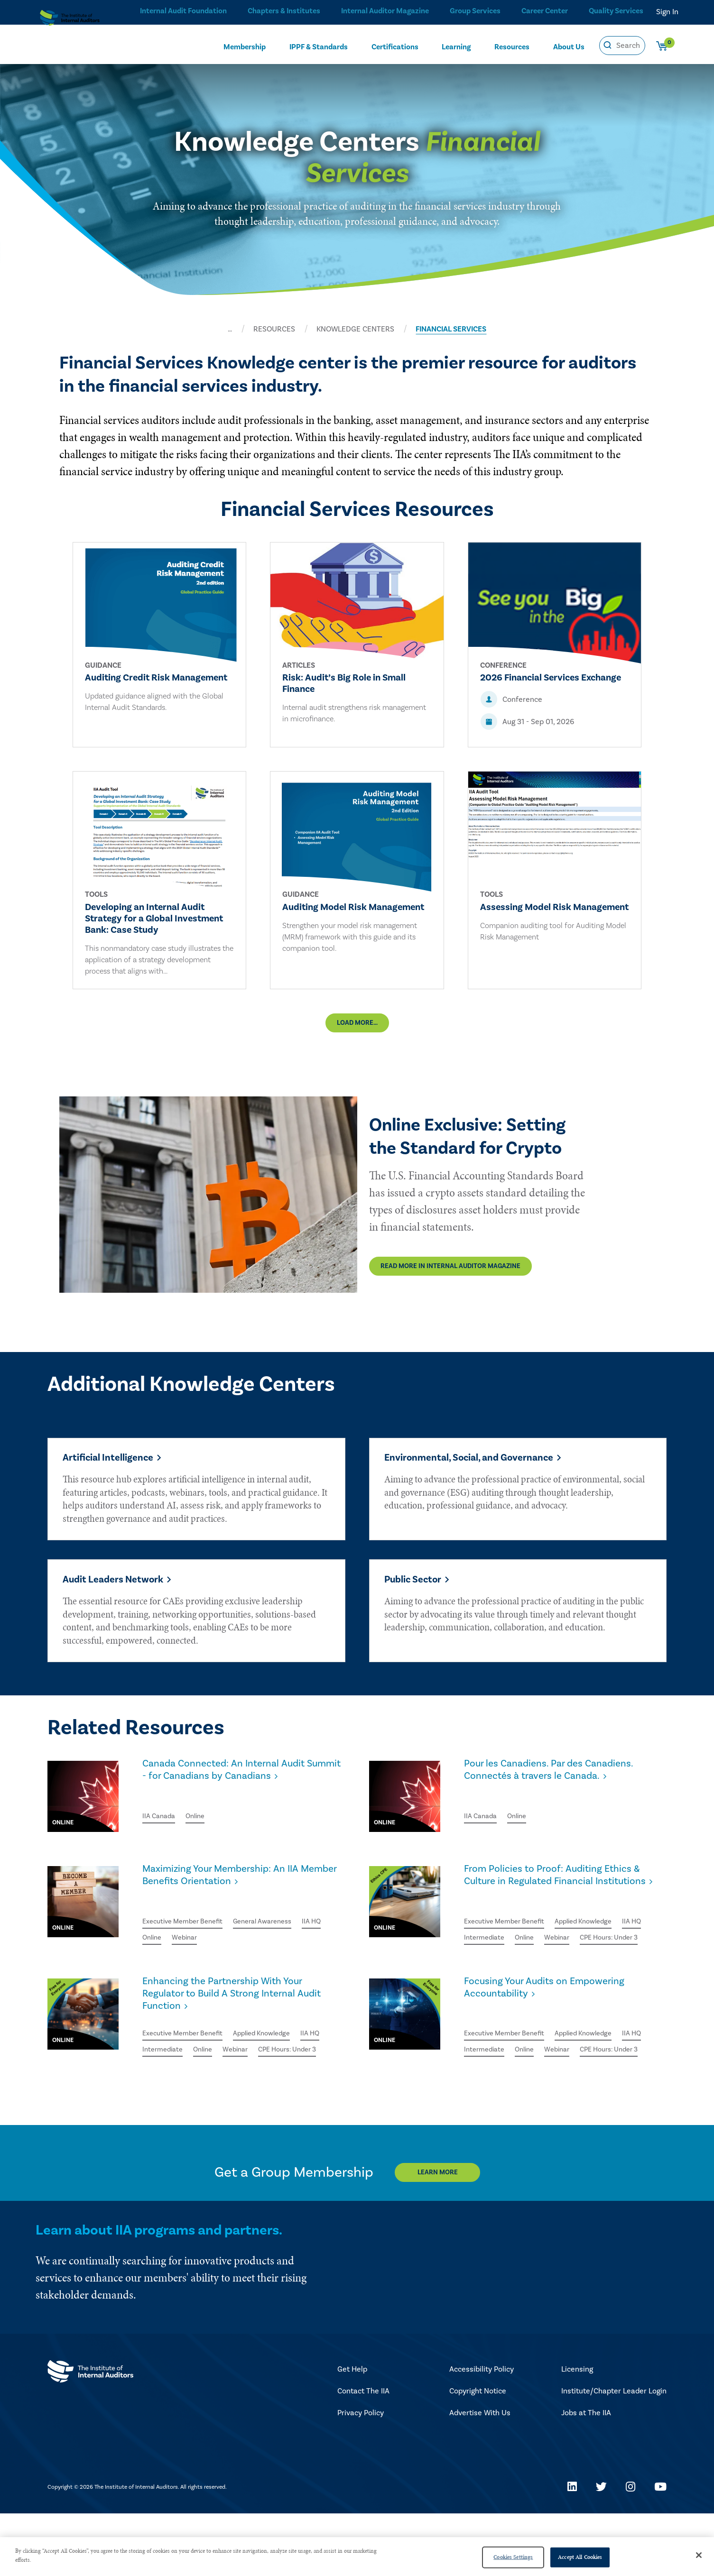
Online (200, 1822)
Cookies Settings (513, 2557)
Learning (456, 46)
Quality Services (615, 12)
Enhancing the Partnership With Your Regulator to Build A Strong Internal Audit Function (235, 2037)
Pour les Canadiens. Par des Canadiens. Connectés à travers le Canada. (561, 1790)
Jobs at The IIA (586, 2475)
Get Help (352, 2432)
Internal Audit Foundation (180, 12)
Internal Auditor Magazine (382, 12)
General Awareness (276, 1927)
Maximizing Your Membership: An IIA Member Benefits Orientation (232, 1896)
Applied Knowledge (597, 1942)
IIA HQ (152, 1945)
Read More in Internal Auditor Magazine (153, 1275)
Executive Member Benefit (187, 1927)
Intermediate (517, 1959)
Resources (511, 46)
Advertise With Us (479, 2475)
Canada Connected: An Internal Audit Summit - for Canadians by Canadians (237, 1790)
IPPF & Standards (318, 46)
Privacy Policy (360, 2475)
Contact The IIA (363, 2453)
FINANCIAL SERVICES (451, 329)
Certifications (394, 46)
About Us (568, 46)
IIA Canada (160, 1822)
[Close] (698, 2555)
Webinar (220, 1945)
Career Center (543, 12)
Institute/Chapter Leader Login (614, 2453)
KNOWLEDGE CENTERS (355, 329)
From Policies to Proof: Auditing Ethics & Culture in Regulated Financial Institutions (565, 1903)
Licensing (577, 2432)
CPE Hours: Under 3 (497, 1976)
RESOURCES (274, 329)
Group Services (472, 12)
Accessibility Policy (481, 2432)
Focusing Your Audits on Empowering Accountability (556, 2030)
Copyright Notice (477, 2453)
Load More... (357, 1034)
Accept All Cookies (580, 2557)
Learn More (446, 2235)
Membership (244, 46)
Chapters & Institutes (280, 12)
